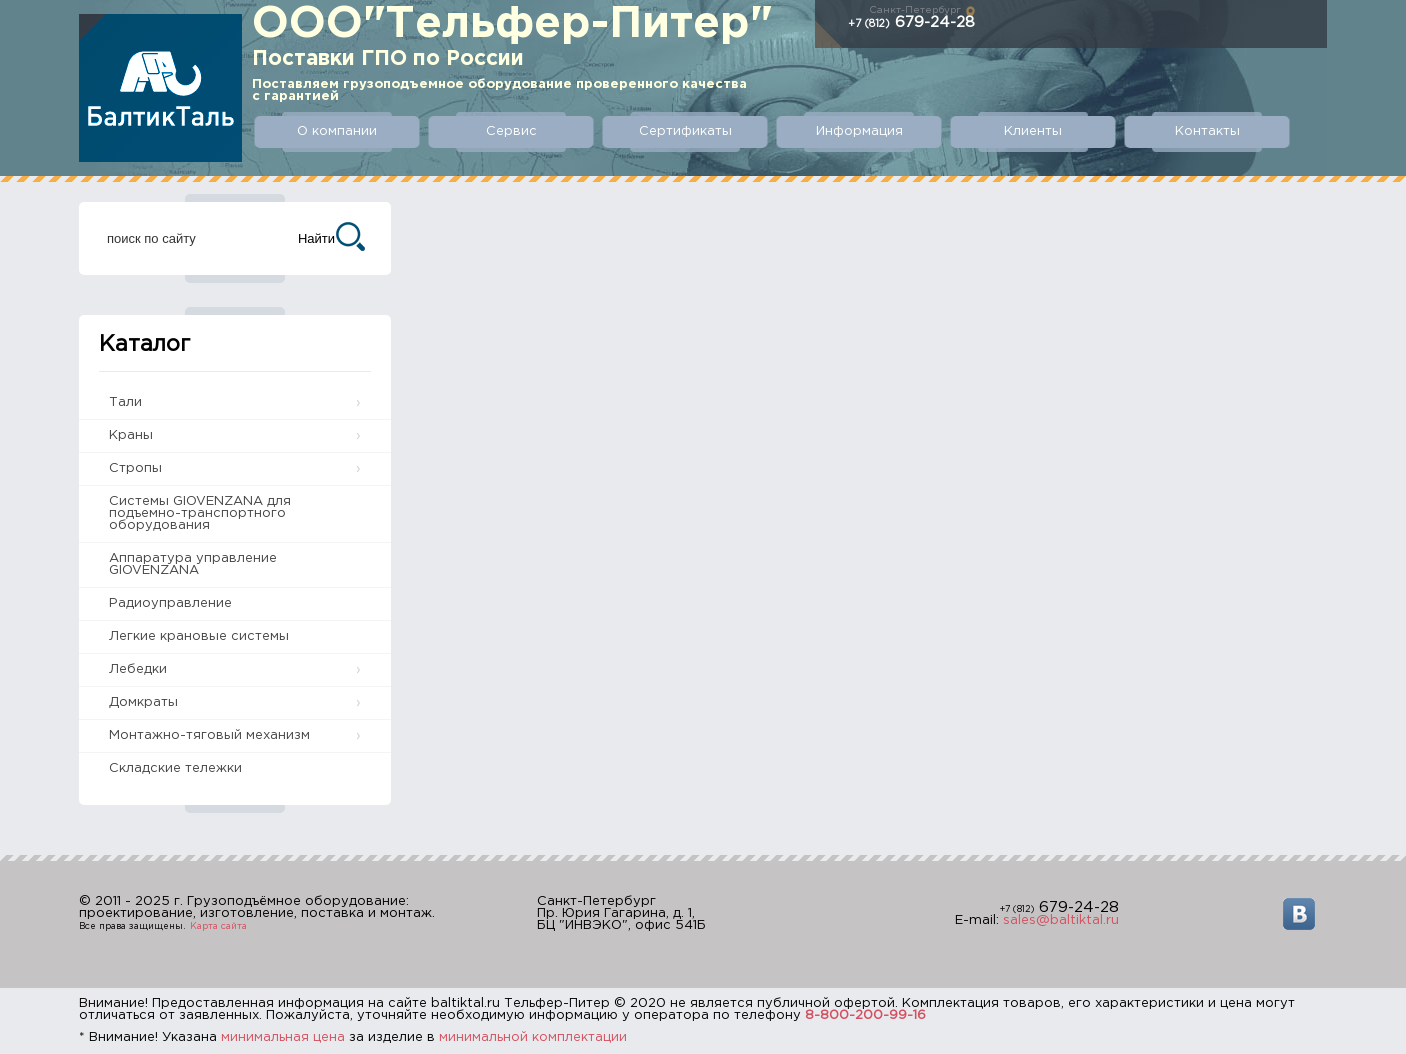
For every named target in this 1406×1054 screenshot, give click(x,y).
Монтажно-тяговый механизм (209, 735)
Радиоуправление (170, 603)
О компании (337, 131)
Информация (859, 131)
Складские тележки (175, 768)
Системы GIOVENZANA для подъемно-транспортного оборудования (200, 513)
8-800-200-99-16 (865, 1015)
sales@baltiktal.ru (1061, 920)
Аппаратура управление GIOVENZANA (193, 564)
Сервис (511, 131)
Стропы (135, 468)
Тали (125, 402)
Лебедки (138, 669)
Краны (131, 435)
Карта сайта (218, 926)
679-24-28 (911, 22)
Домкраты (143, 702)
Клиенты (1033, 131)
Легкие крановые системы (199, 636)
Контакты (1207, 131)
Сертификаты (685, 131)
